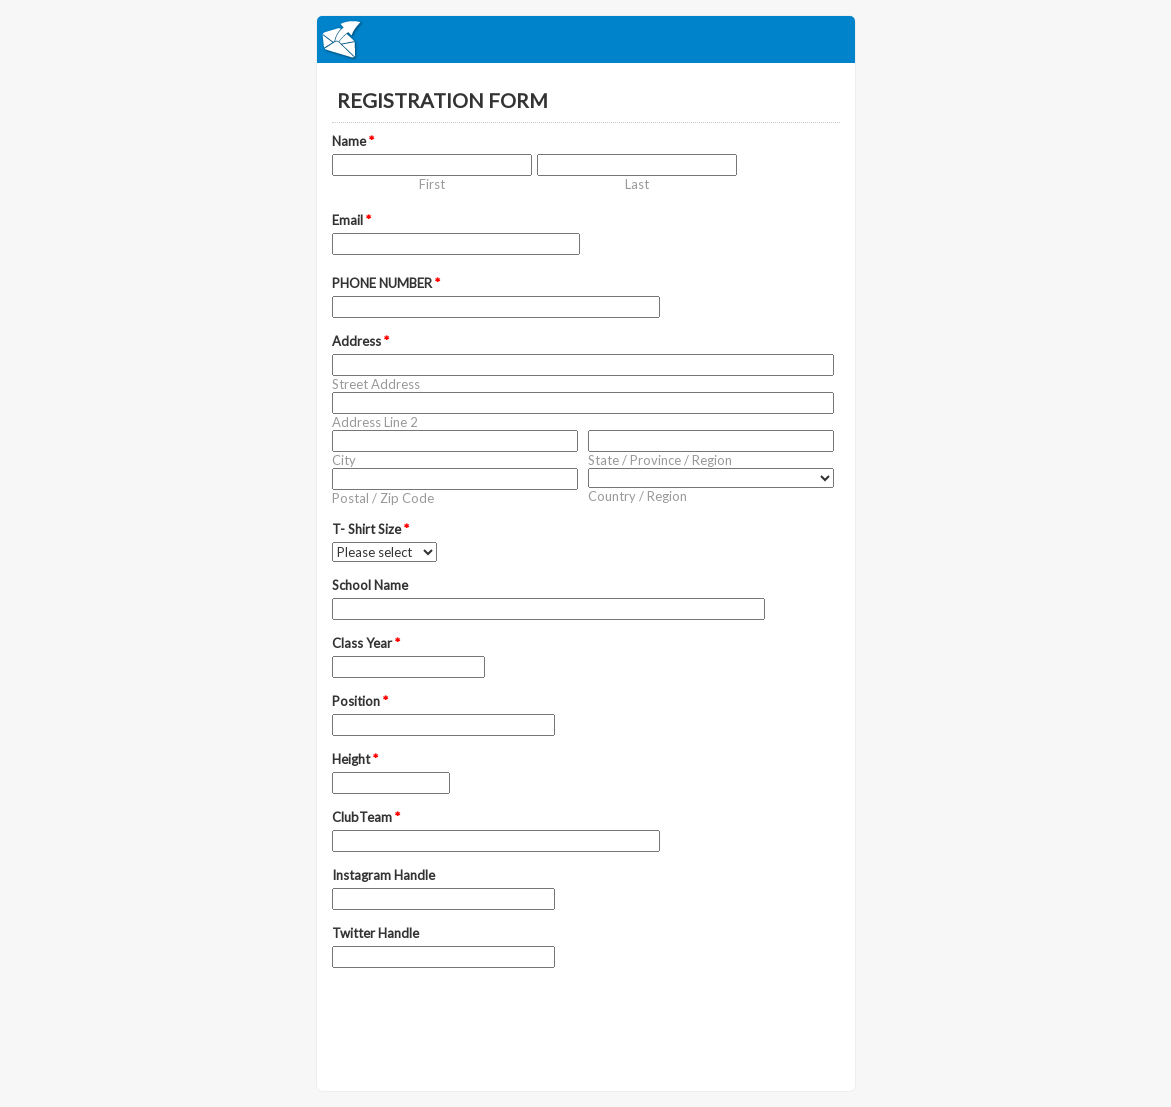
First (432, 184)
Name (353, 141)
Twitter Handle (375, 933)
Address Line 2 (375, 422)
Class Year (366, 643)
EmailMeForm (586, 39)
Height (355, 759)
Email (351, 220)
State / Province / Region (660, 460)
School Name (370, 585)
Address (360, 341)
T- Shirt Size (370, 529)
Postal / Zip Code (383, 498)
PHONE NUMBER (386, 283)
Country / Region (637, 496)
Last (637, 184)
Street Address (376, 384)
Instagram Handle (383, 875)
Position (360, 701)
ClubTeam (366, 817)
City (344, 460)
